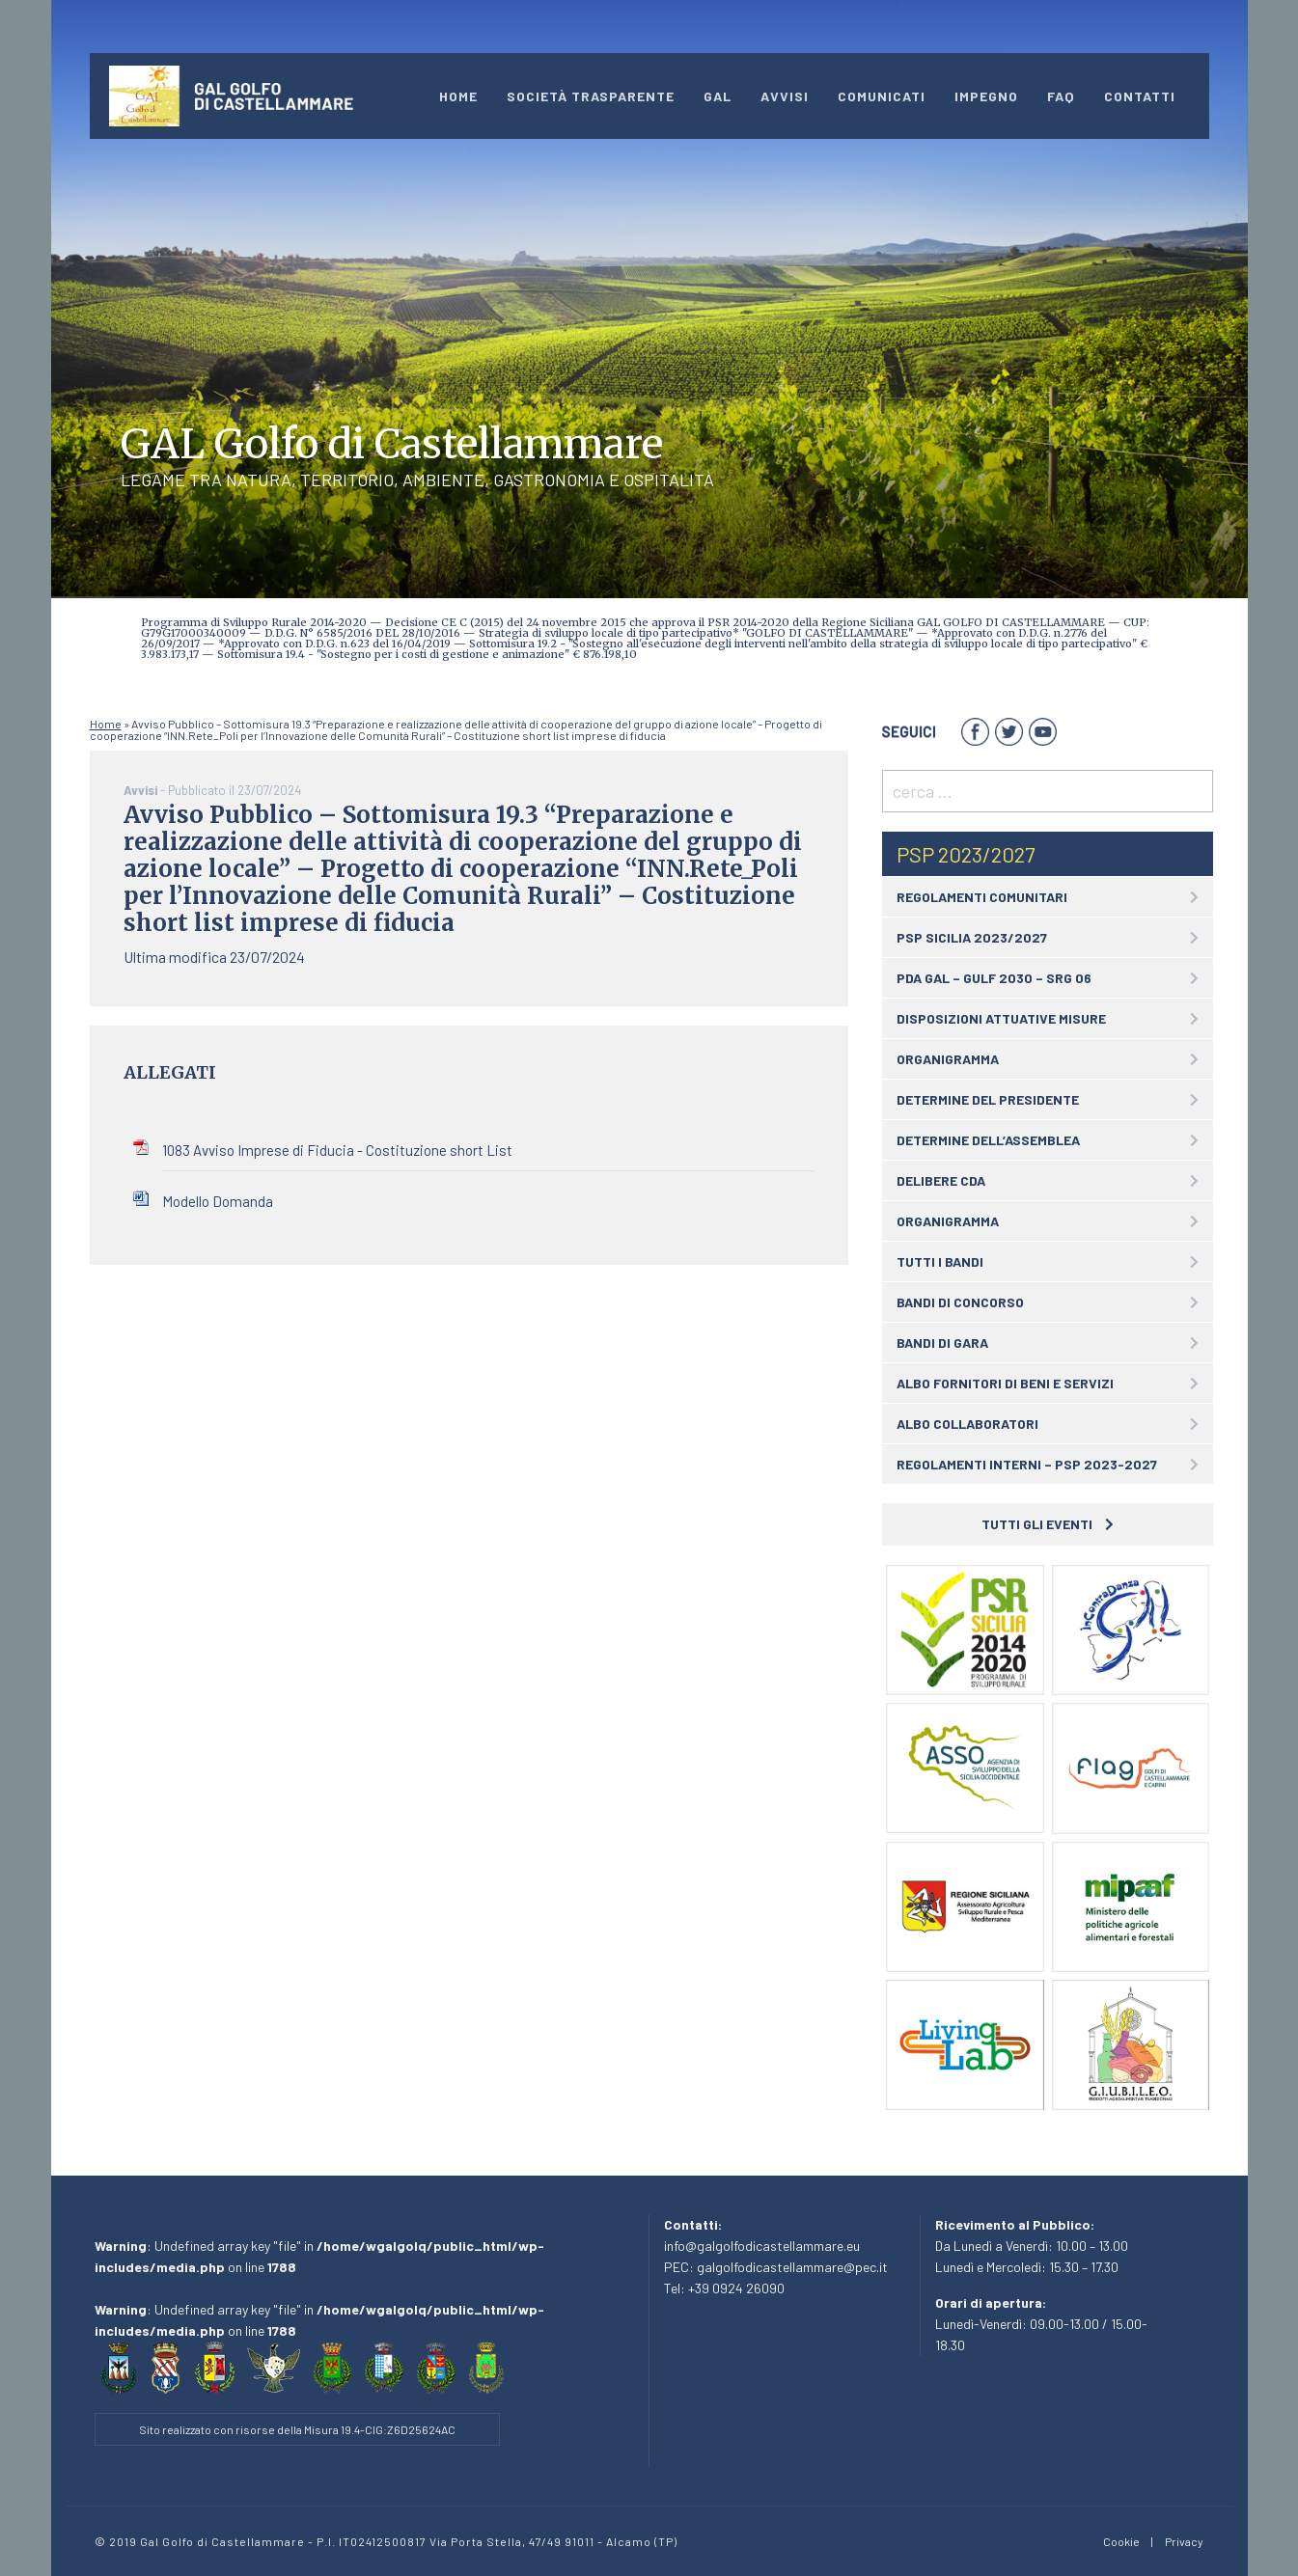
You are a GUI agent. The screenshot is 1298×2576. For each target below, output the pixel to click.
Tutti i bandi (940, 1261)
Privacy (1184, 2541)
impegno (986, 96)
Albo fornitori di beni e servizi (1005, 1383)
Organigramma (948, 1059)
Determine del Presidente (988, 1099)
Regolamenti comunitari (982, 897)
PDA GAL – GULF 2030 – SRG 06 (994, 978)
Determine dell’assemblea (988, 1140)
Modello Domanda (217, 1201)
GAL (718, 96)
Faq (1061, 96)
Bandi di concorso (960, 1302)
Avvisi (784, 96)
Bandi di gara (942, 1342)
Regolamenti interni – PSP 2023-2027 (1027, 1464)
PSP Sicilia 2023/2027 (972, 937)
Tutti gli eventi (1047, 1524)
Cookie (1121, 2541)
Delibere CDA (941, 1180)
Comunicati (881, 96)
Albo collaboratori (967, 1423)
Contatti (1139, 96)
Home (458, 96)
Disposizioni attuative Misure (1001, 1018)
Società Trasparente (591, 96)
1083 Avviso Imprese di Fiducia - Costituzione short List (337, 1150)
